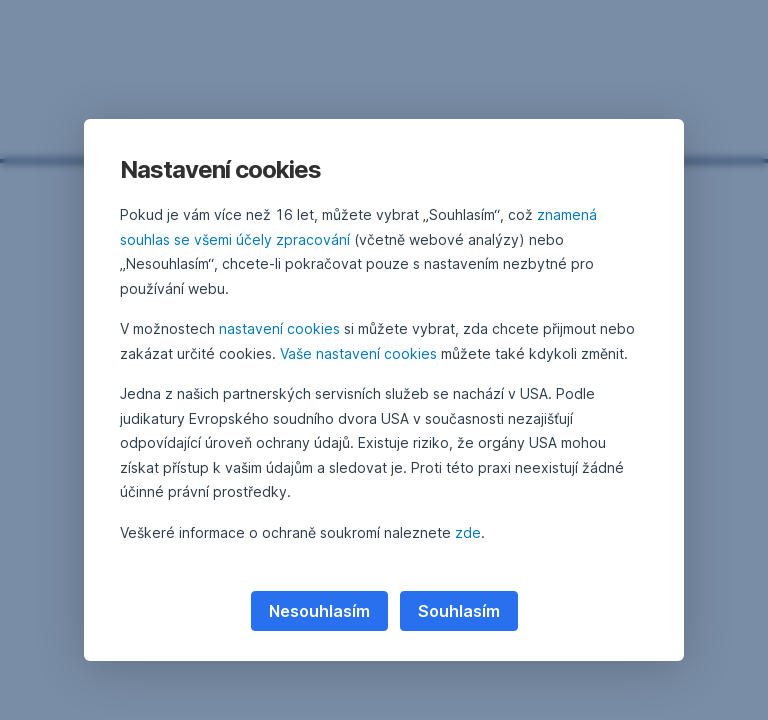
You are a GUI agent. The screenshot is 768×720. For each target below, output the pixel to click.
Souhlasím (459, 611)
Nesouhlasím (319, 611)
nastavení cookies (279, 328)
